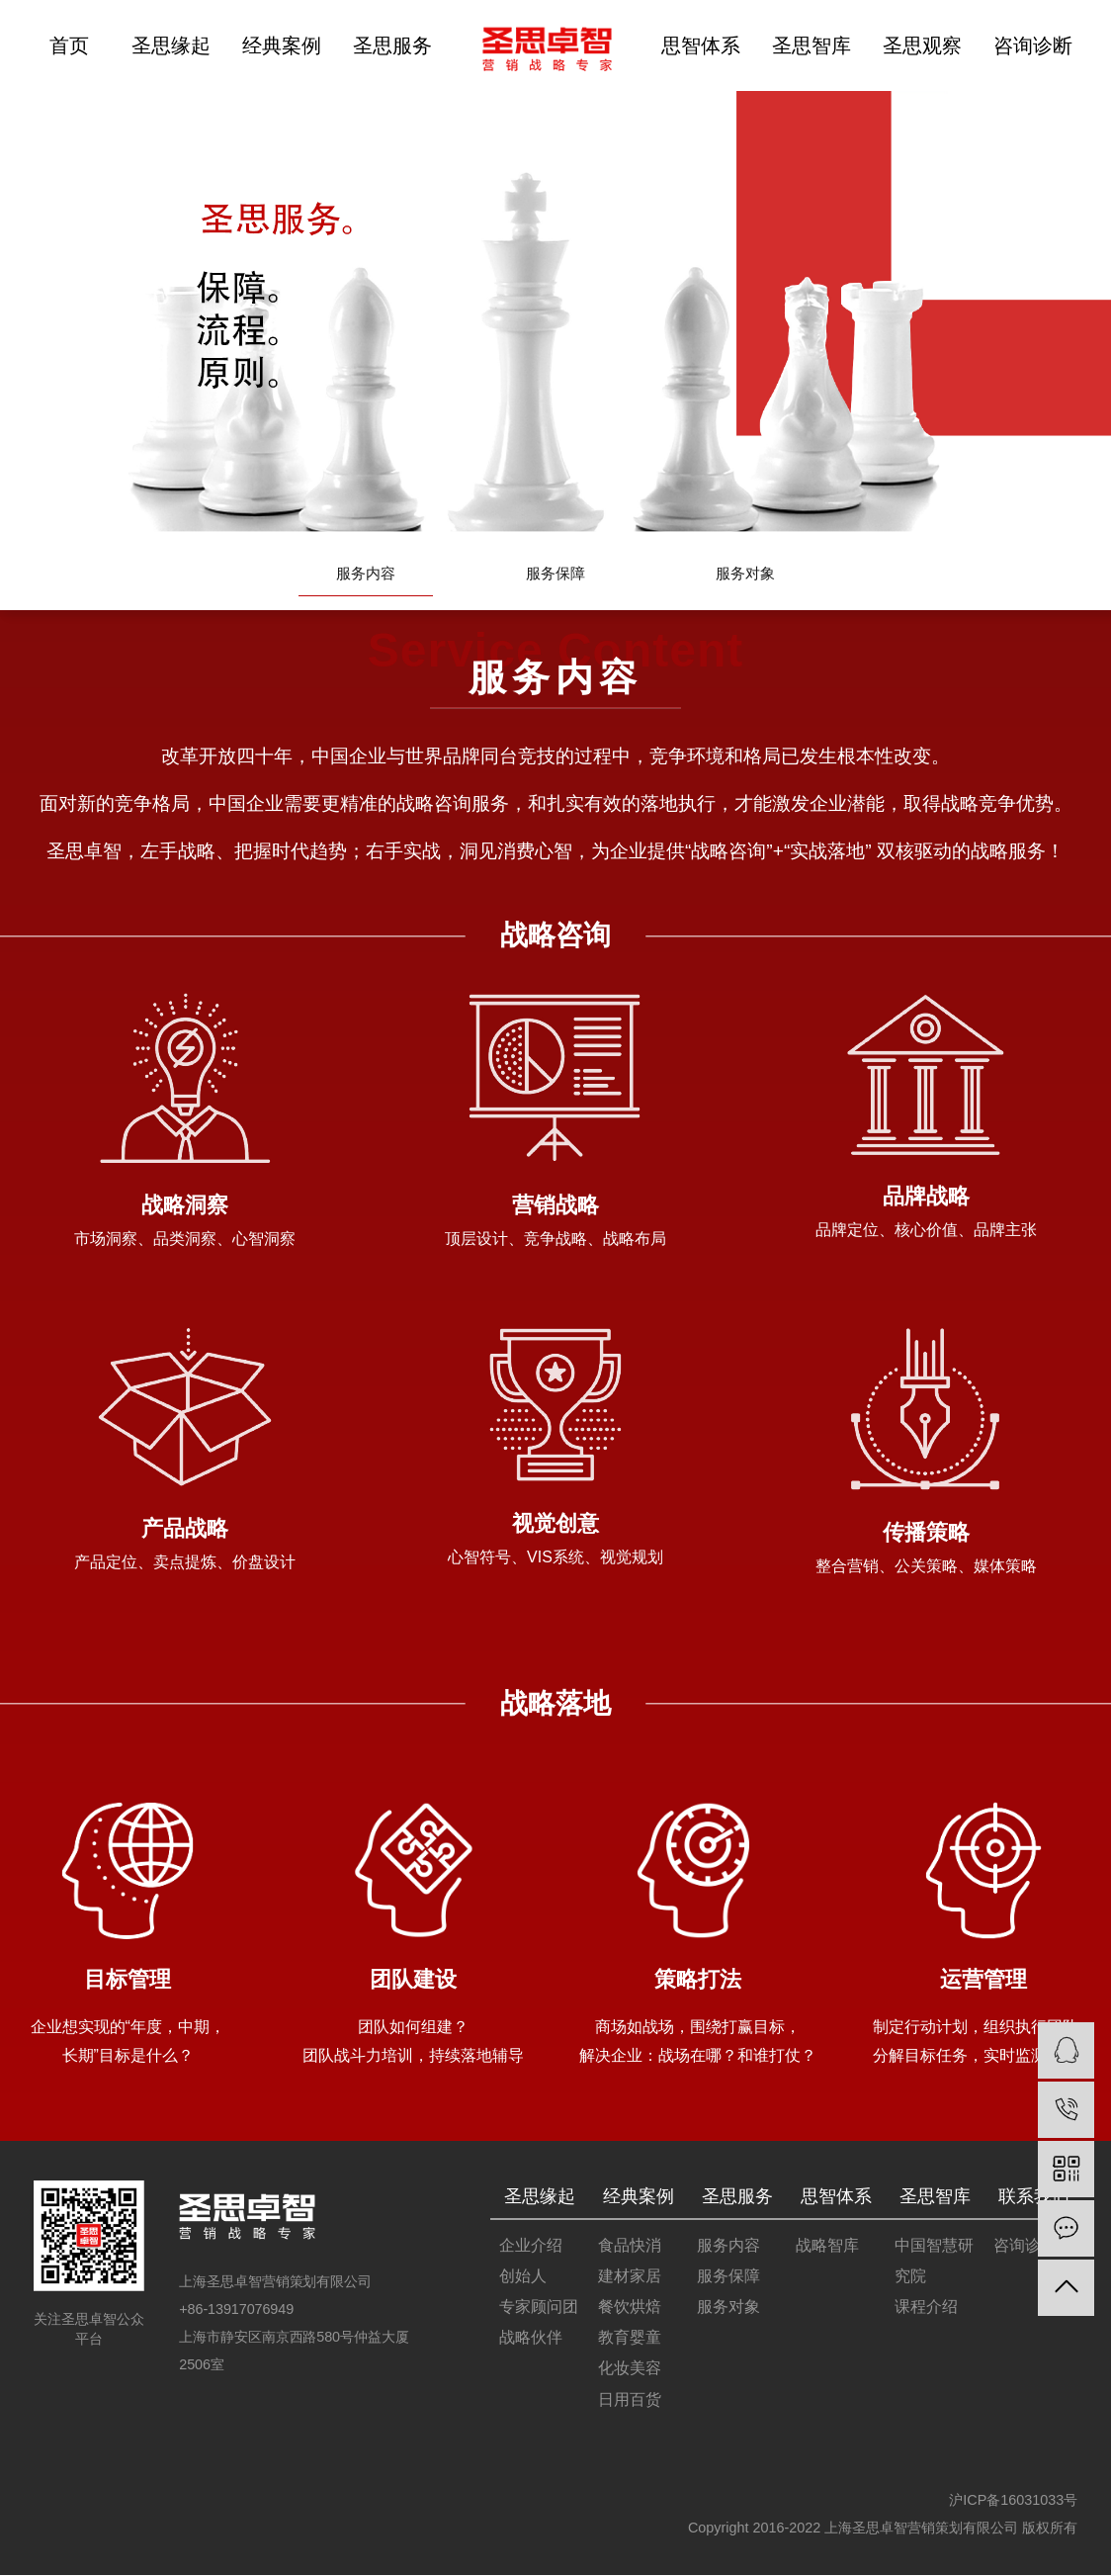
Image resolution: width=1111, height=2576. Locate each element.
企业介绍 (530, 2246)
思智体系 (700, 45)
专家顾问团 (538, 2307)
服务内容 (365, 574)
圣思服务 (392, 45)
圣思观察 (922, 45)
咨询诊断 (1032, 45)
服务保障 (555, 574)
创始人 (523, 2276)
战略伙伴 (530, 2338)
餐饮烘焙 (629, 2307)
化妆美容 (629, 2368)
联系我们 (1033, 2196)
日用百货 (629, 2399)
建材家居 (629, 2276)
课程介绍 (926, 2307)
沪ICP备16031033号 (1013, 2501)
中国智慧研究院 (934, 2261)
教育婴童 (629, 2338)
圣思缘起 (171, 45)
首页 (69, 45)
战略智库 (827, 2246)
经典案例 (281, 45)
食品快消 (629, 2246)
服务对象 (745, 574)
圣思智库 (811, 45)
